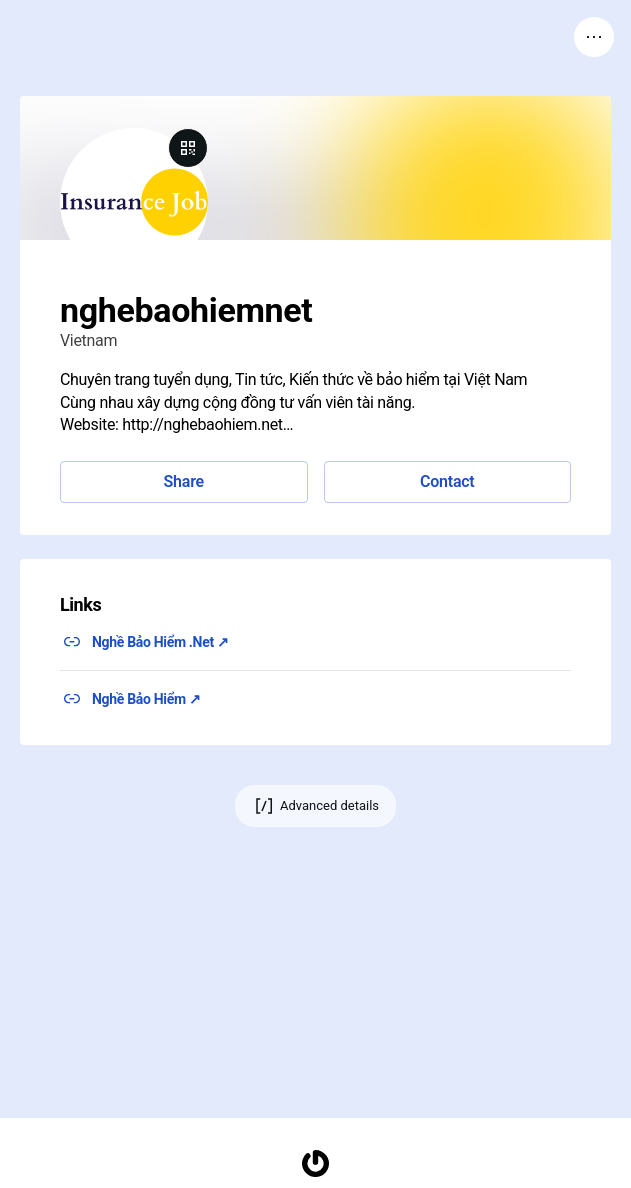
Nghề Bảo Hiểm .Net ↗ (160, 642)
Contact (447, 481)
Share (184, 481)
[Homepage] (316, 1163)
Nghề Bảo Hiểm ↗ (146, 699)
